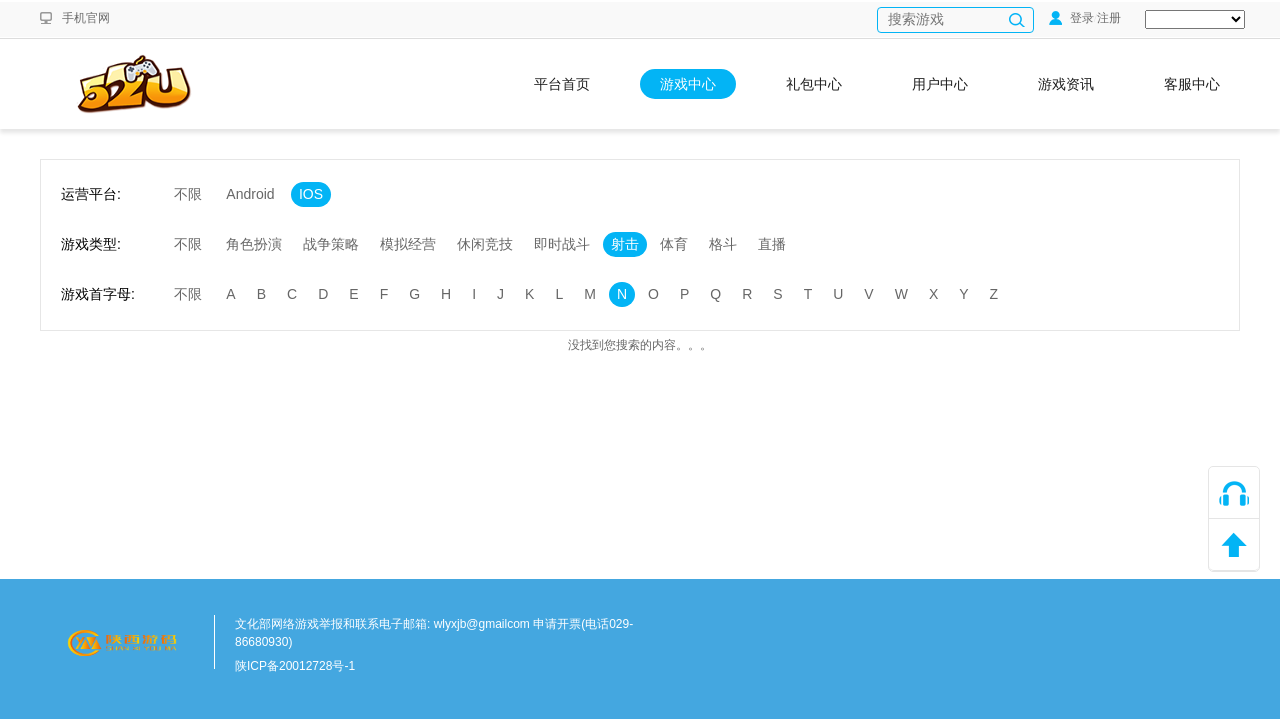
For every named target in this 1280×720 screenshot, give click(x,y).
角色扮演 (254, 244)
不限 (188, 194)
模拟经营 (408, 244)
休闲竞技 (485, 244)
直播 (772, 244)
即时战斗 (562, 244)
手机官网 (86, 18)
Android (250, 194)
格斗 (723, 244)
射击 (625, 244)
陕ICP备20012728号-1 (295, 666)
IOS (311, 194)
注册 (1109, 18)
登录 (1071, 18)
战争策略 (331, 244)
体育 (674, 244)
